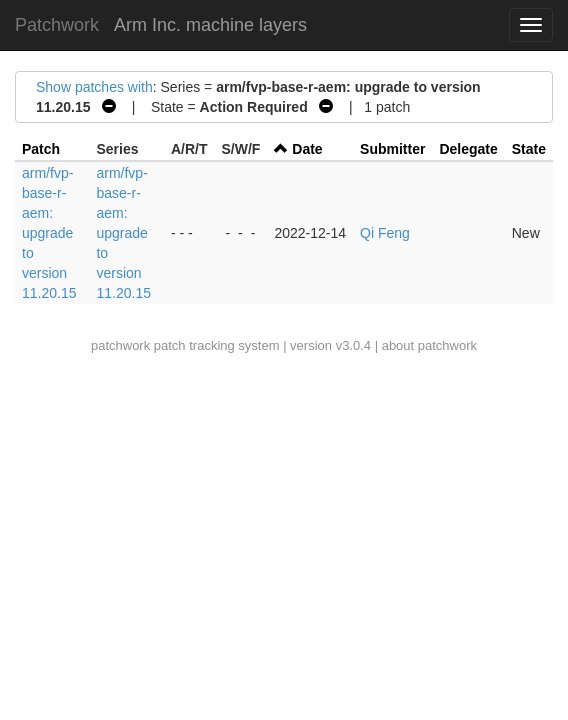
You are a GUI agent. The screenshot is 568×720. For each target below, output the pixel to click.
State (529, 149)
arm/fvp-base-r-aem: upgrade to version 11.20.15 (49, 233)
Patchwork (57, 25)
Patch (41, 149)
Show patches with (94, 87)
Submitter (392, 149)
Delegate (468, 149)
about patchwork (429, 345)
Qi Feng (385, 233)
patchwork (120, 345)
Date (307, 149)
